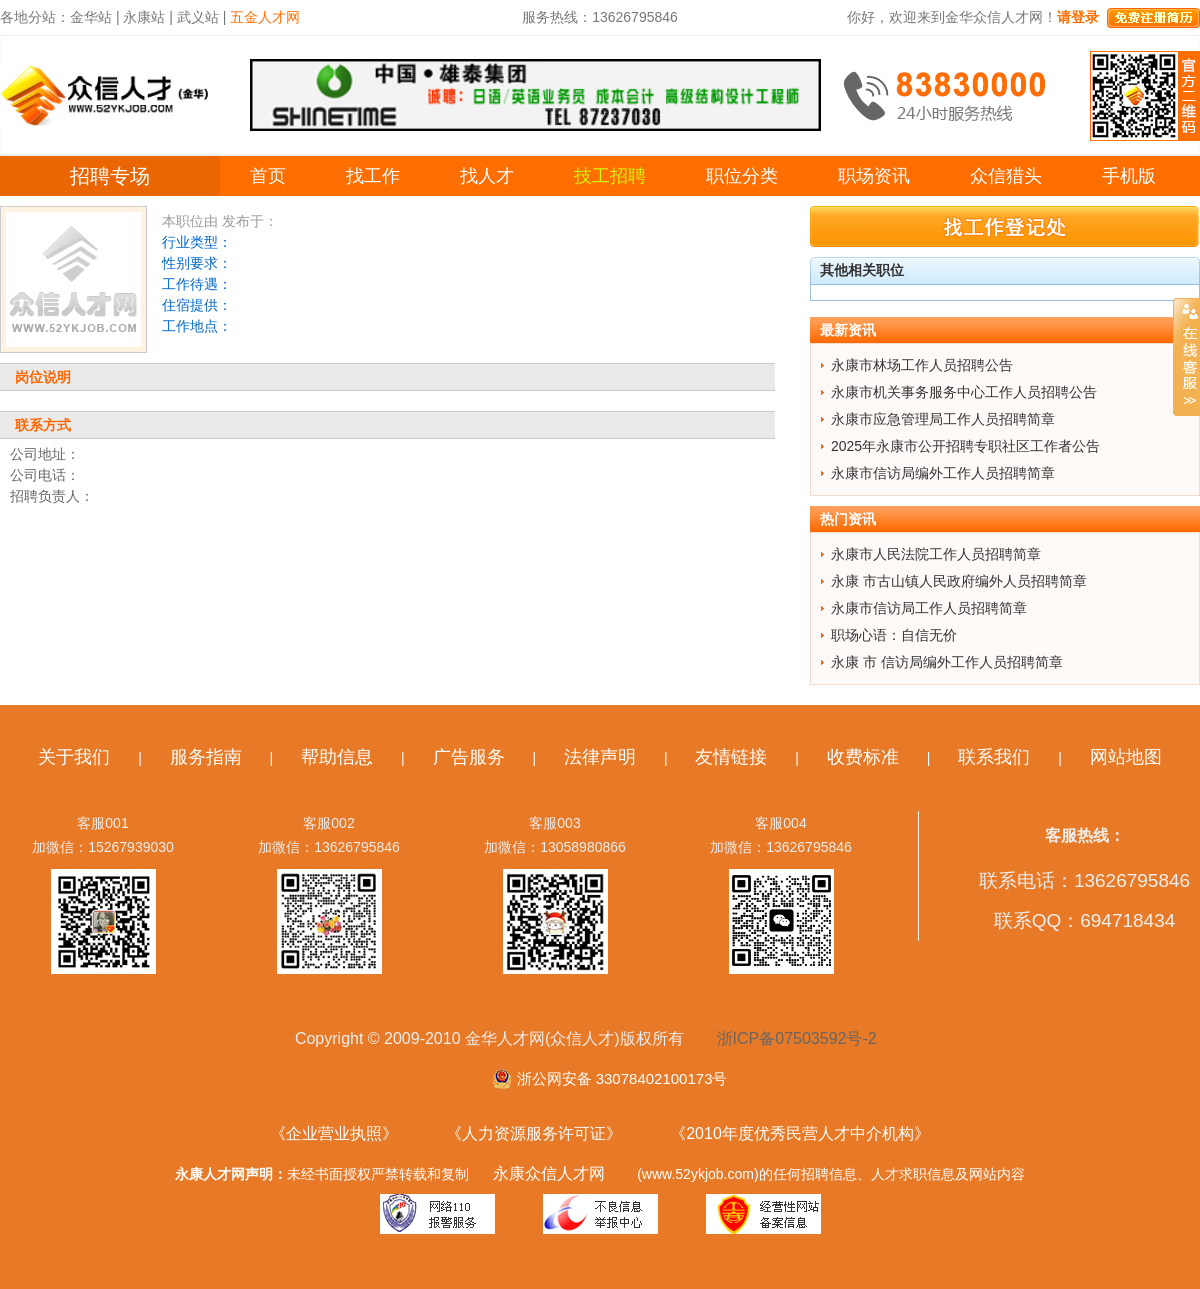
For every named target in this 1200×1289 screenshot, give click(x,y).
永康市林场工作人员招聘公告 (922, 365)
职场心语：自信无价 (894, 635)
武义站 (198, 17)
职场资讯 (874, 176)
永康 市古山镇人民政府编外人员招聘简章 (959, 581)
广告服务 (469, 757)
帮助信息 (337, 757)
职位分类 (742, 176)
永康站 (144, 17)
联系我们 (994, 757)
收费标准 (863, 757)
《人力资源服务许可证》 (534, 1133)
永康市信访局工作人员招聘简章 (929, 608)
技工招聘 (610, 176)
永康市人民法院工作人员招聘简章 (936, 554)
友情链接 (731, 757)
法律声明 (600, 757)
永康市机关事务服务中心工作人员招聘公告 (964, 392)
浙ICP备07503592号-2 (797, 1038)
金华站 (91, 17)
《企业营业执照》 (334, 1133)
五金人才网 (265, 17)
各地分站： (35, 17)
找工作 (373, 176)
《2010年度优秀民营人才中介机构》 (800, 1133)
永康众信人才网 (549, 1173)
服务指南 (206, 757)
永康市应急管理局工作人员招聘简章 (943, 419)
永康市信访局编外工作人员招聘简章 (943, 473)
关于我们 (74, 757)
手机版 (1129, 176)
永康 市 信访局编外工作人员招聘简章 (947, 662)
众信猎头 (1006, 176)
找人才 (487, 176)
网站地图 (1126, 757)
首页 (268, 176)
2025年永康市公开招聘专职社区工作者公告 (965, 446)
